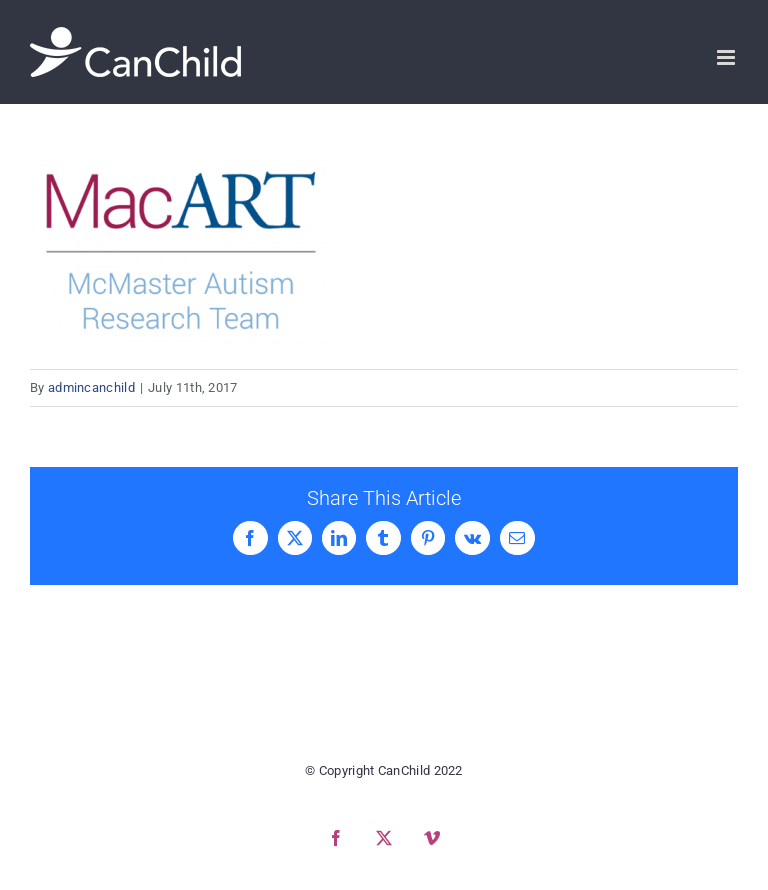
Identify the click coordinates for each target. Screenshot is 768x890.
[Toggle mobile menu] (727, 57)
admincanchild (91, 387)
